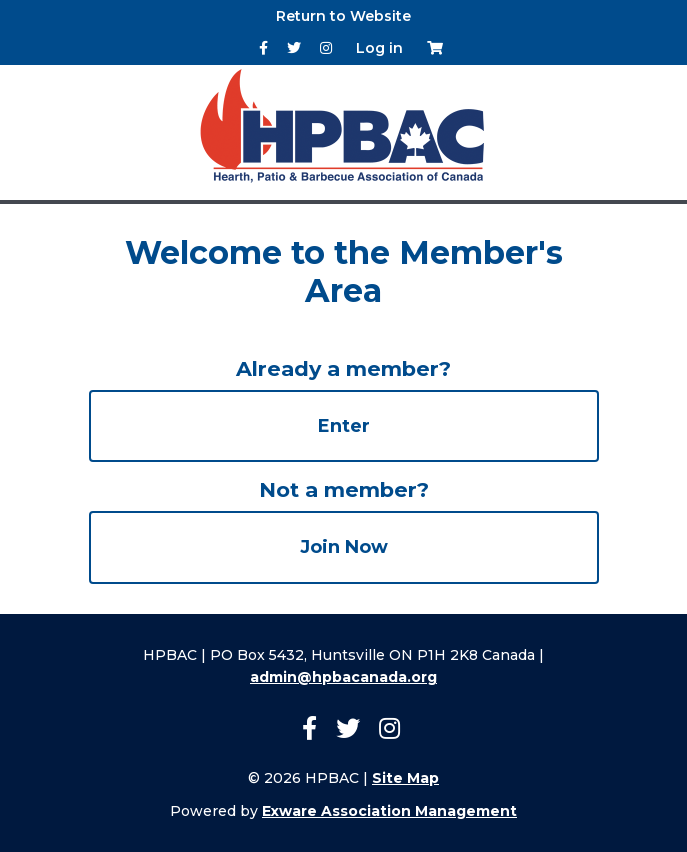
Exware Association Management (389, 811)
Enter (344, 426)
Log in (379, 48)
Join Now (344, 547)
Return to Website (343, 16)
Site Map (405, 778)
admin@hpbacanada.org (343, 677)
